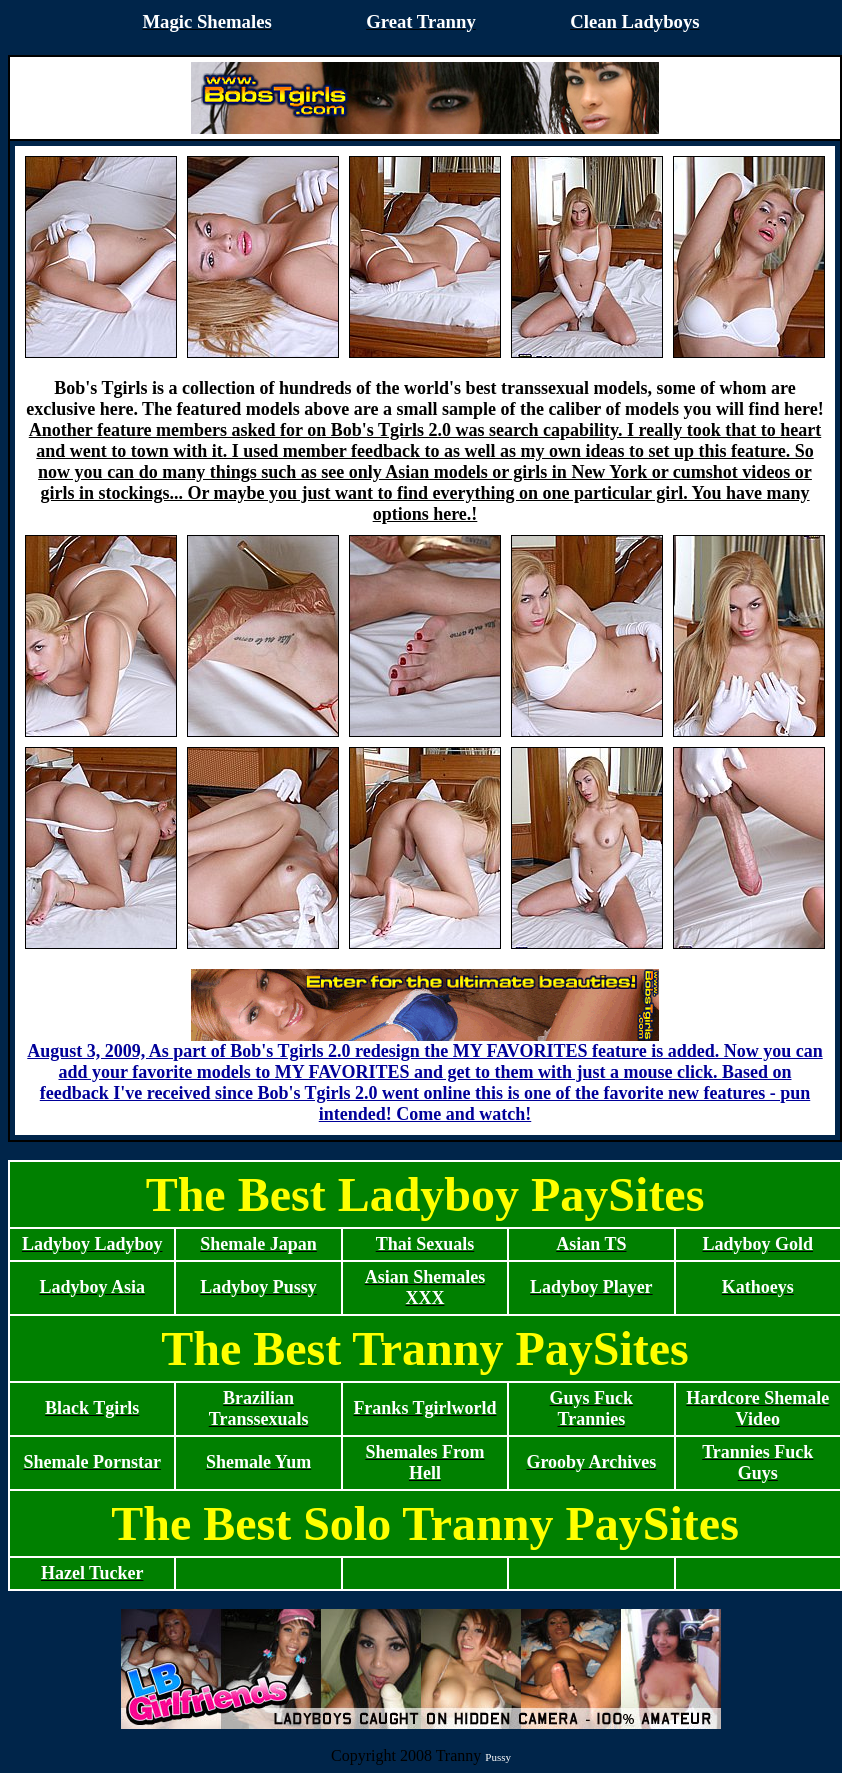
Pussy (498, 1757)
